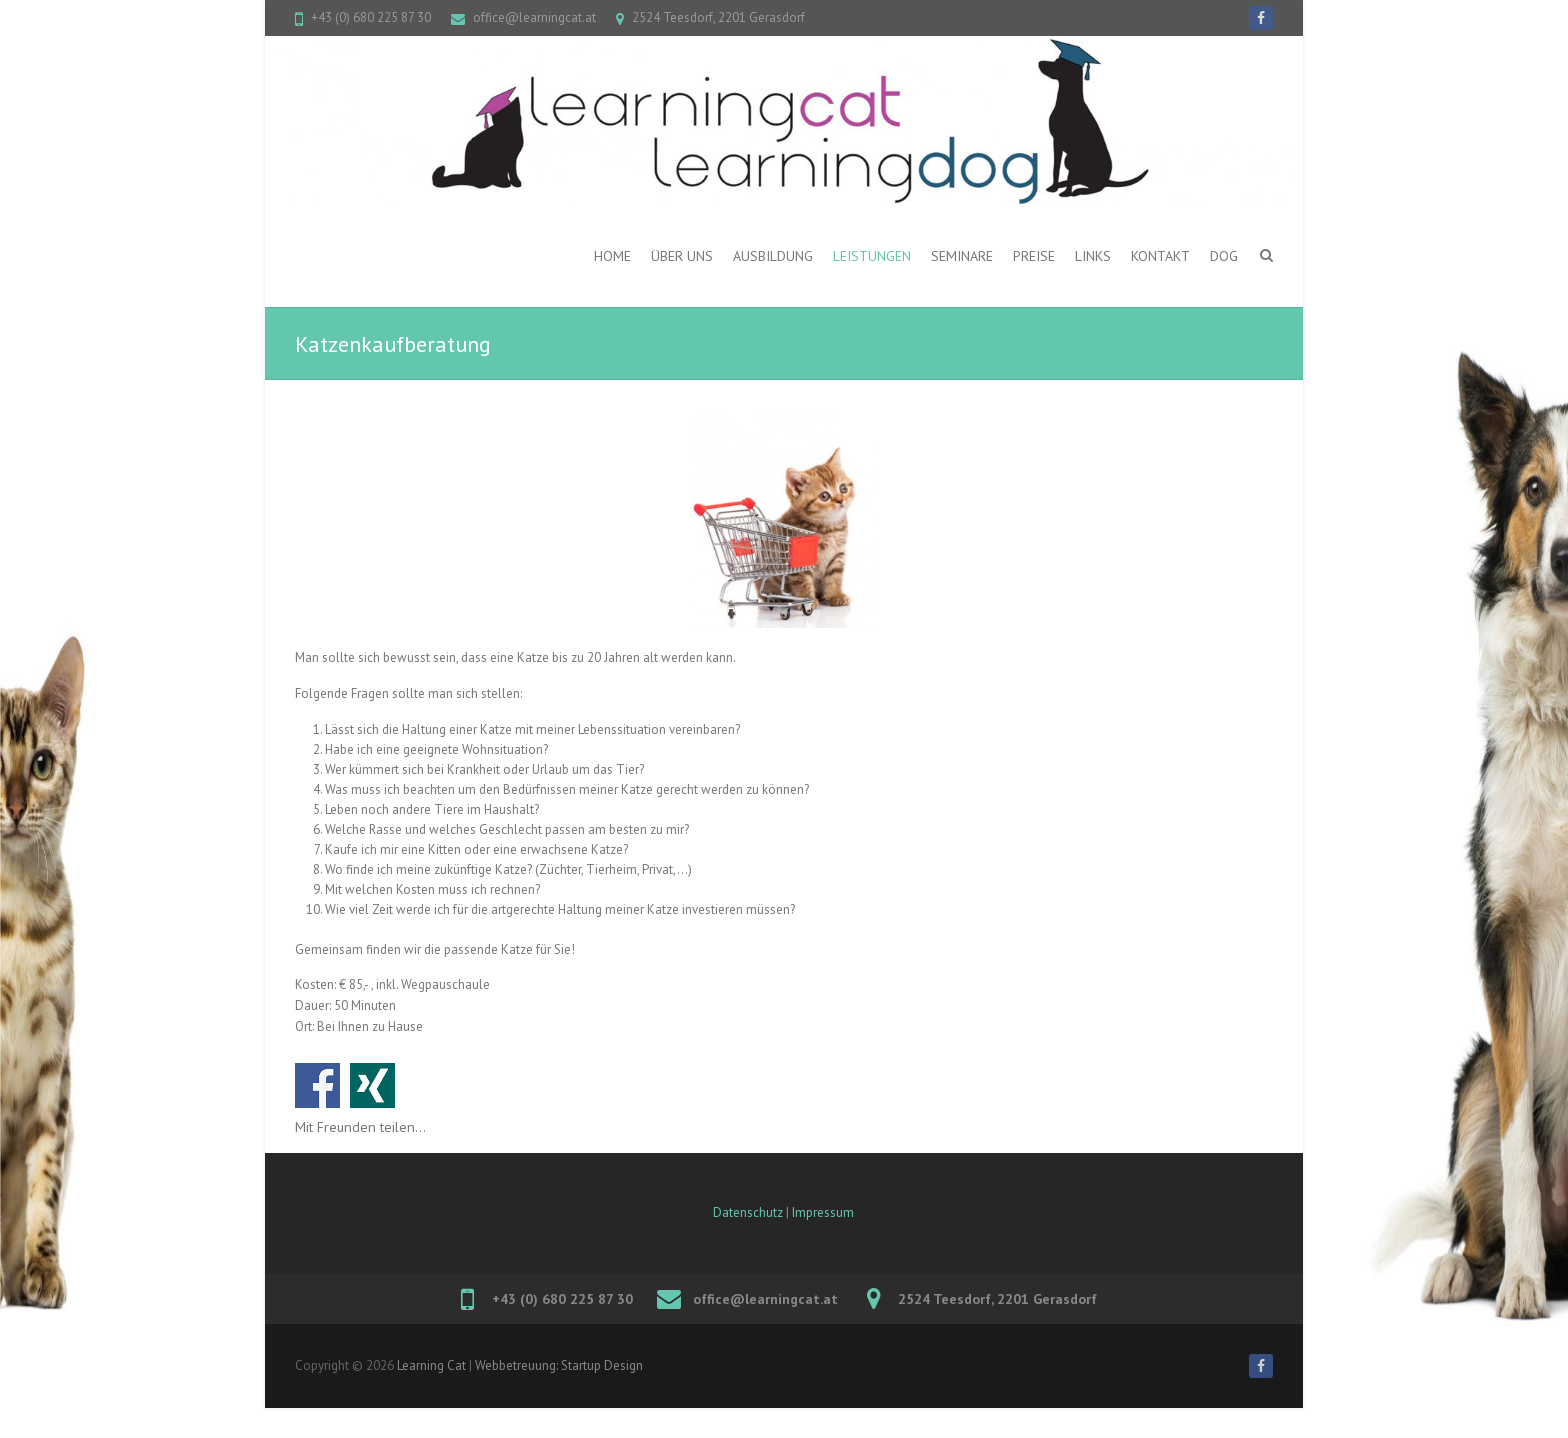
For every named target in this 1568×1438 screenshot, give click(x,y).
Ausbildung (773, 256)
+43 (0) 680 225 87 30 (371, 17)
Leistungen (872, 256)
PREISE (1034, 256)
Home (612, 256)
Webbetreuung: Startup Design (559, 1365)
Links (1093, 256)
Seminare (962, 256)
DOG (1224, 256)
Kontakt (1160, 256)
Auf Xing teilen (372, 1085)
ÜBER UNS (682, 256)
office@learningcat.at (534, 17)
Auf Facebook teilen (317, 1085)
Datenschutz (748, 1212)
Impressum (823, 1212)
